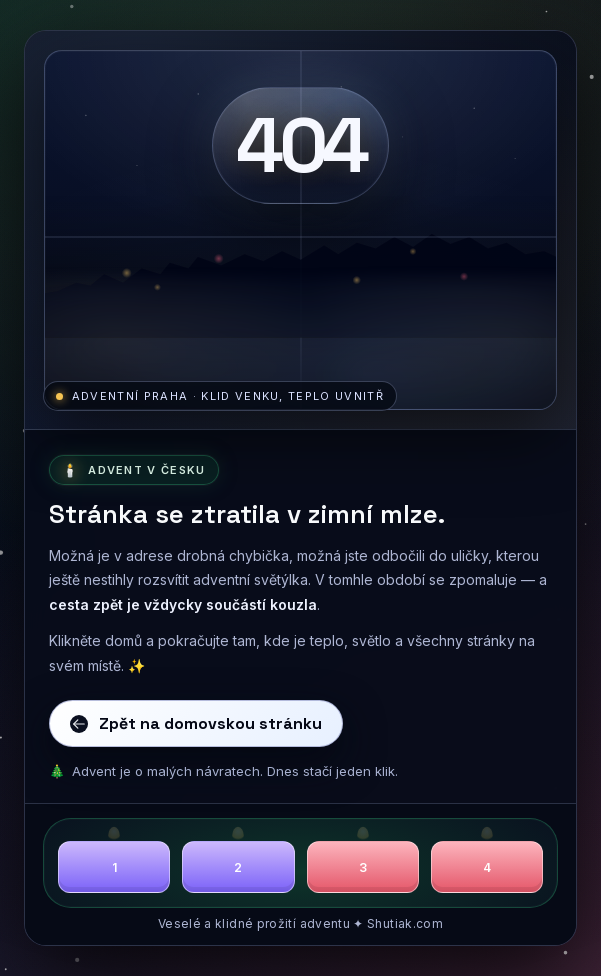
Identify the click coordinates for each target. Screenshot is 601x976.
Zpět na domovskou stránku (196, 723)
